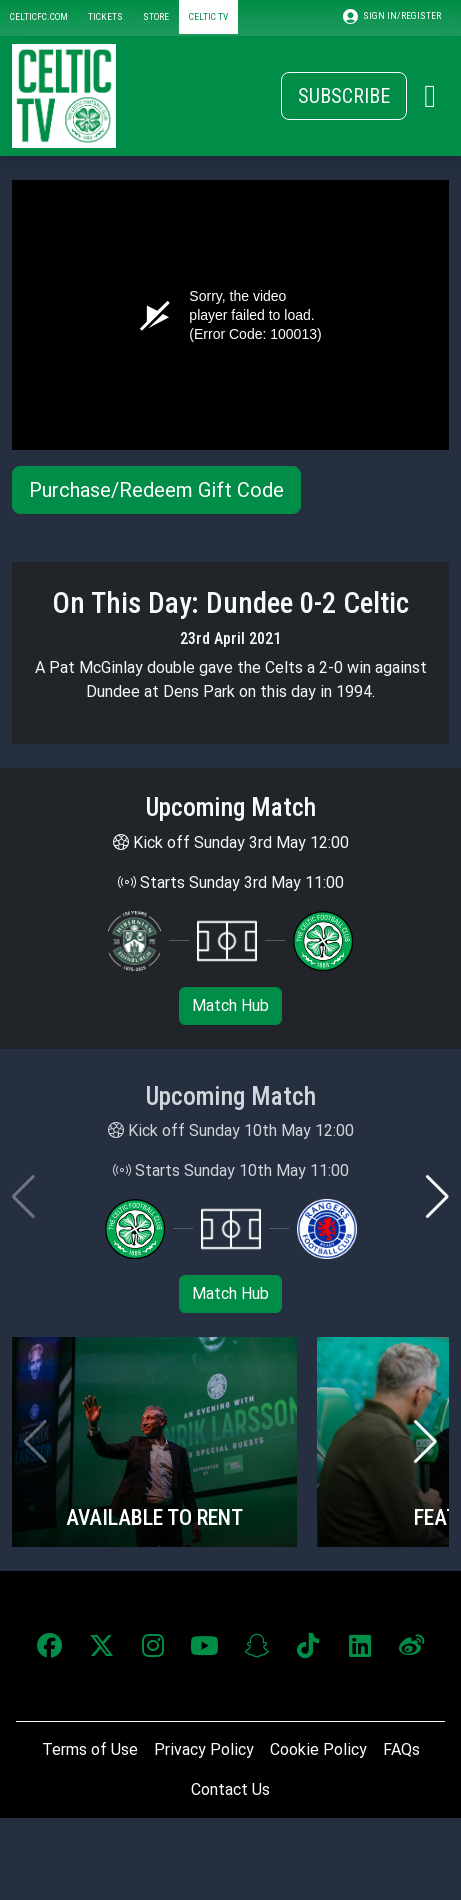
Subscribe (344, 96)
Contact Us (230, 1789)
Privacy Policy (204, 1749)
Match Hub (230, 1005)
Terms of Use (90, 1749)
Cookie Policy (318, 1749)
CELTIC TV (208, 16)
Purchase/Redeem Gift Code (156, 490)
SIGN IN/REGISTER (392, 16)
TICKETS (105, 16)
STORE (156, 16)
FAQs (401, 1749)
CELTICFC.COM (39, 16)
